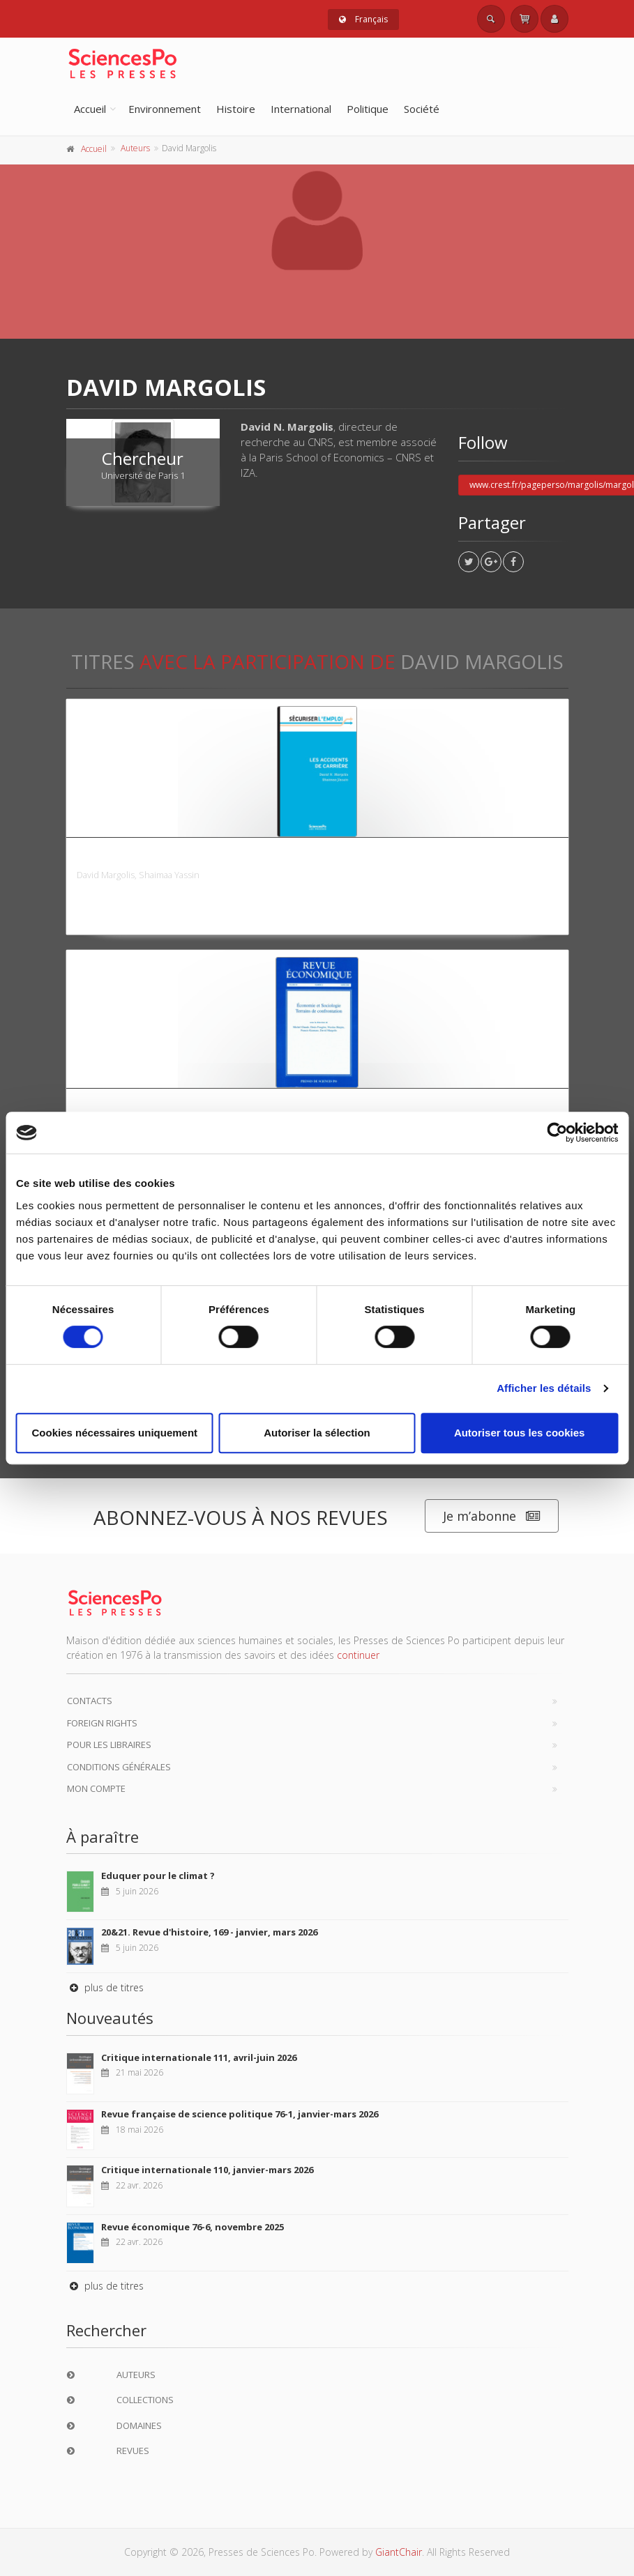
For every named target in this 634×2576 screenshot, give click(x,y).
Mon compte (96, 1788)
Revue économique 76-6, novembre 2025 (192, 2227)
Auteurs (135, 148)
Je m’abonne (492, 1516)
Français (363, 19)
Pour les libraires (109, 1744)
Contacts (89, 1700)
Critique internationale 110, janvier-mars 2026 (207, 2169)
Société (421, 109)
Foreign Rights (102, 1723)
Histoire (235, 109)
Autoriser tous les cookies (519, 1433)
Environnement (164, 109)
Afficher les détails (544, 1388)
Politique (367, 109)
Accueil (90, 109)
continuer (358, 1655)
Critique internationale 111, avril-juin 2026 (198, 2057)
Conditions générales (119, 1767)
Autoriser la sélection (317, 1433)
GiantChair (398, 2552)
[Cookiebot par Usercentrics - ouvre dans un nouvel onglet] (557, 1132)
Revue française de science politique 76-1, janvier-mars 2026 (239, 2114)
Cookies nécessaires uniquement (115, 1433)
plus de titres (105, 1987)
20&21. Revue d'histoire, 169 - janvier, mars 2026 (209, 1932)
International (301, 109)
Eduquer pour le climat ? (158, 1875)
